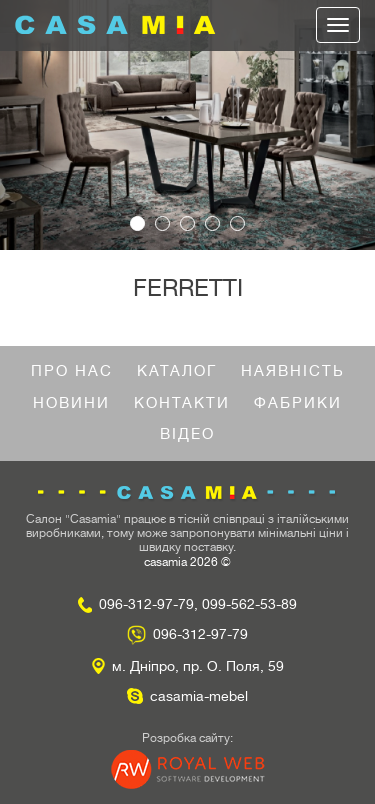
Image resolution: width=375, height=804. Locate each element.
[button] (28, 125)
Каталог (177, 371)
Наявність (293, 371)
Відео (187, 434)
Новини (71, 403)
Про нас (72, 371)
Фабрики (298, 403)
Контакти (182, 403)
